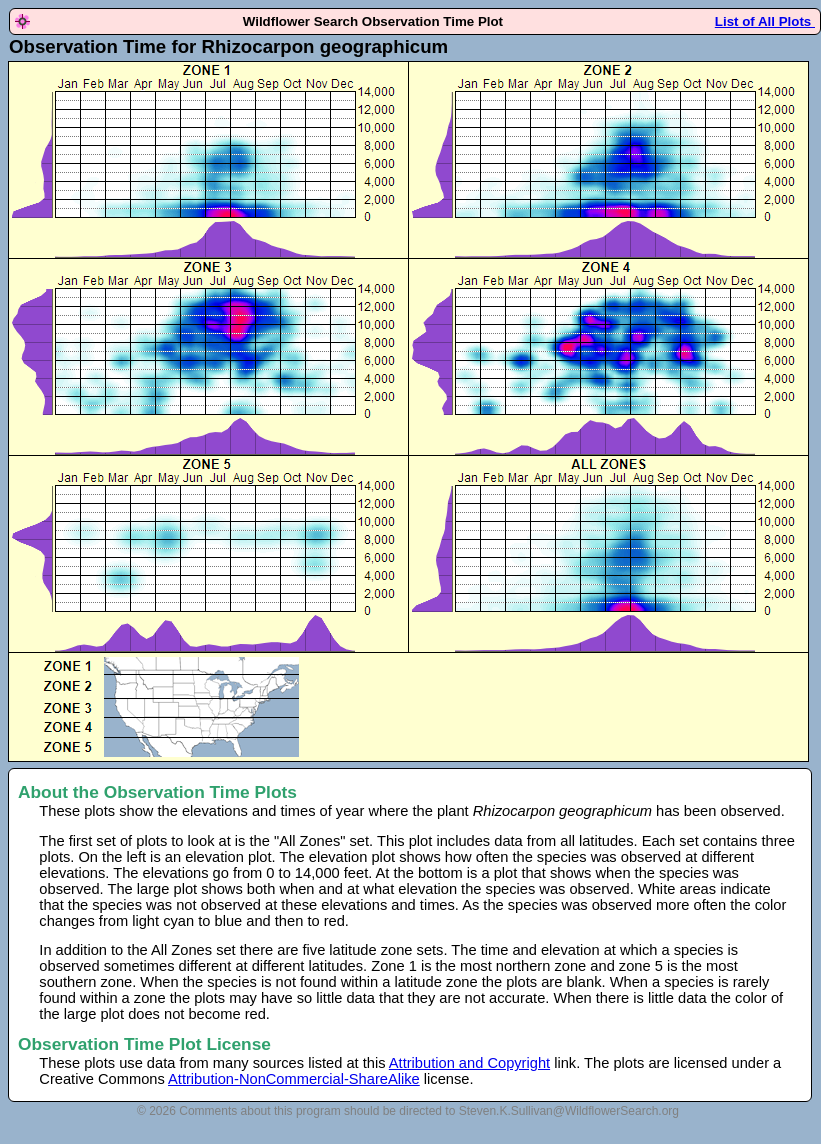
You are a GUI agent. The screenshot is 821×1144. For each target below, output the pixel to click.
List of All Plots (765, 21)
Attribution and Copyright (469, 1063)
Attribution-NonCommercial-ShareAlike (294, 1079)
